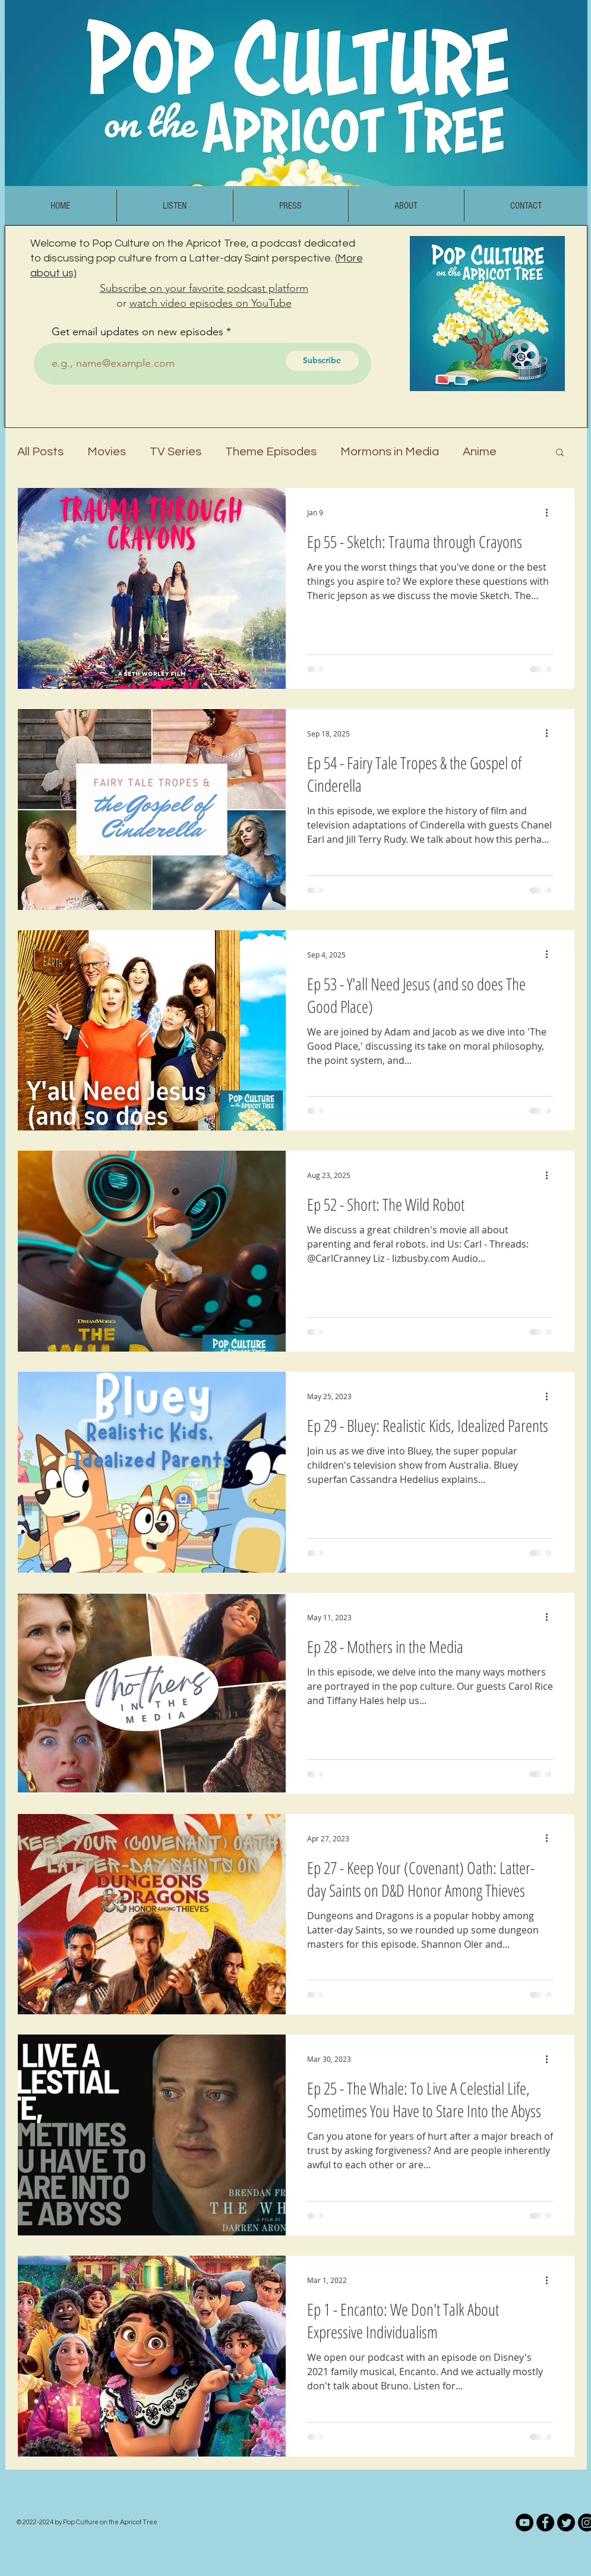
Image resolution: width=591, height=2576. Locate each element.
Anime (480, 452)
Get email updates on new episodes (137, 331)
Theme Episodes (271, 452)
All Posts (40, 452)
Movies (106, 452)
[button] (559, 453)
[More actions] (551, 512)
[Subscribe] (322, 361)
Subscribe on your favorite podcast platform (204, 288)
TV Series (175, 452)
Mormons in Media (389, 452)
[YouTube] (524, 2522)
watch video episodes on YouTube (210, 303)
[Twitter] (566, 2522)
